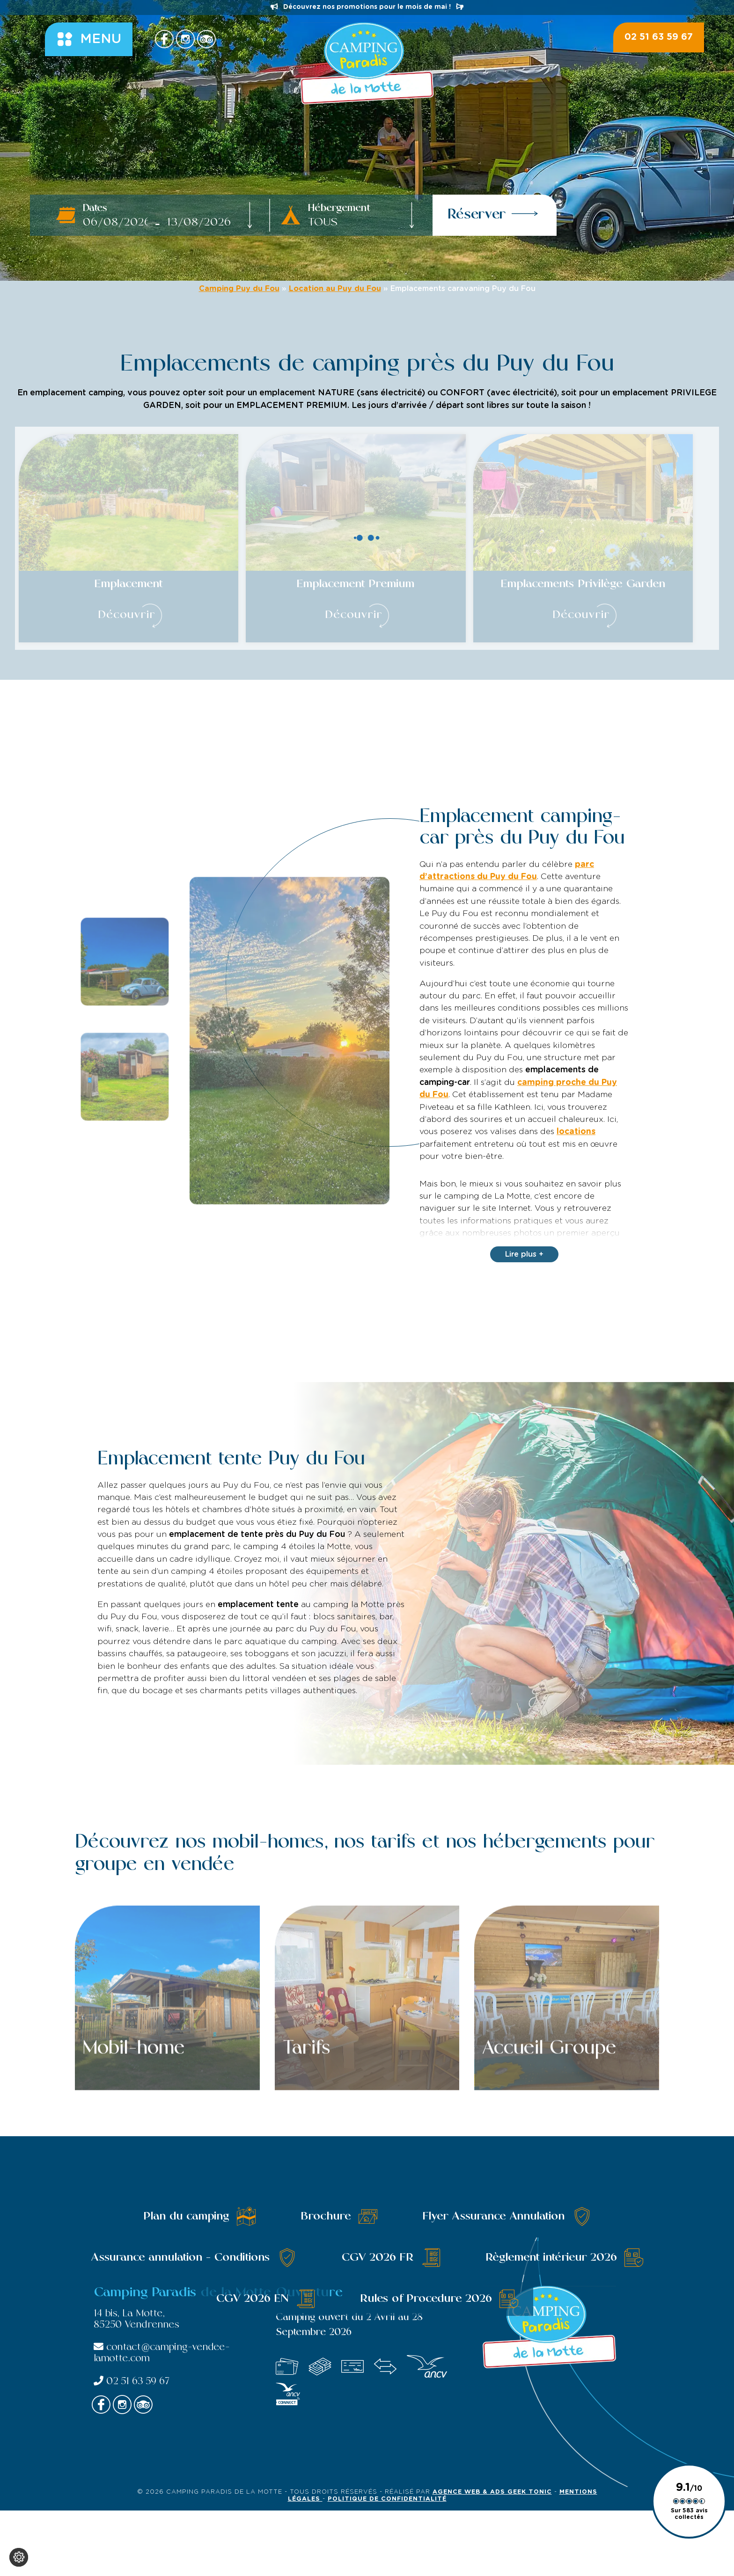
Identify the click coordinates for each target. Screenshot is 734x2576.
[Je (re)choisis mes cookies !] (18, 2557)
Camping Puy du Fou (239, 288)
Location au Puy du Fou (335, 288)
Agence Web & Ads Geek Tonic (492, 2492)
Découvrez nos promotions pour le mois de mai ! (367, 7)
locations (576, 1132)
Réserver (493, 213)
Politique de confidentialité (387, 2499)
